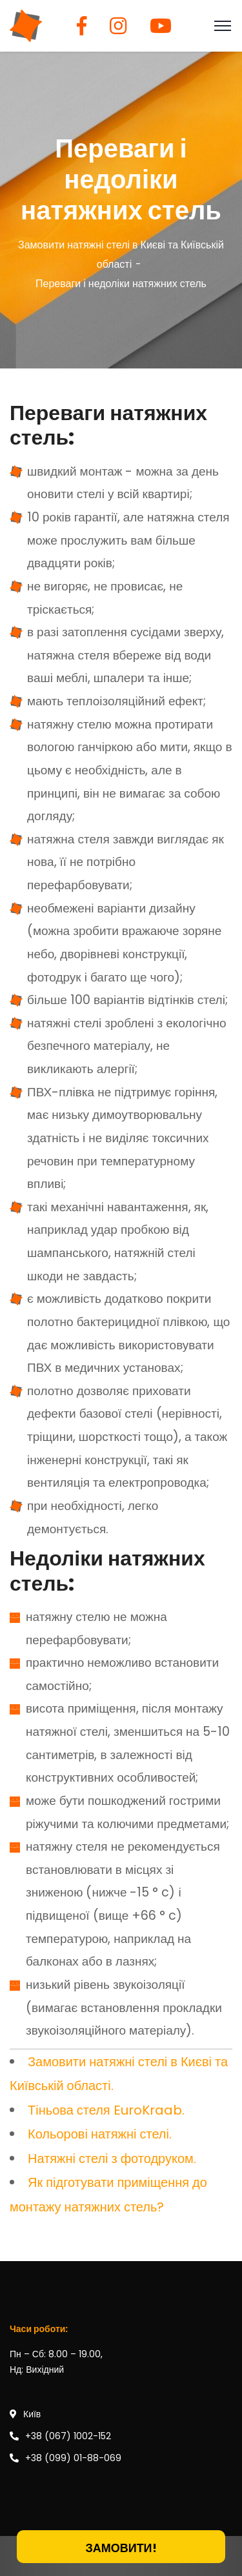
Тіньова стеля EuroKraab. (106, 2110)
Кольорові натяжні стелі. (100, 2134)
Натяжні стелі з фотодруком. (112, 2158)
